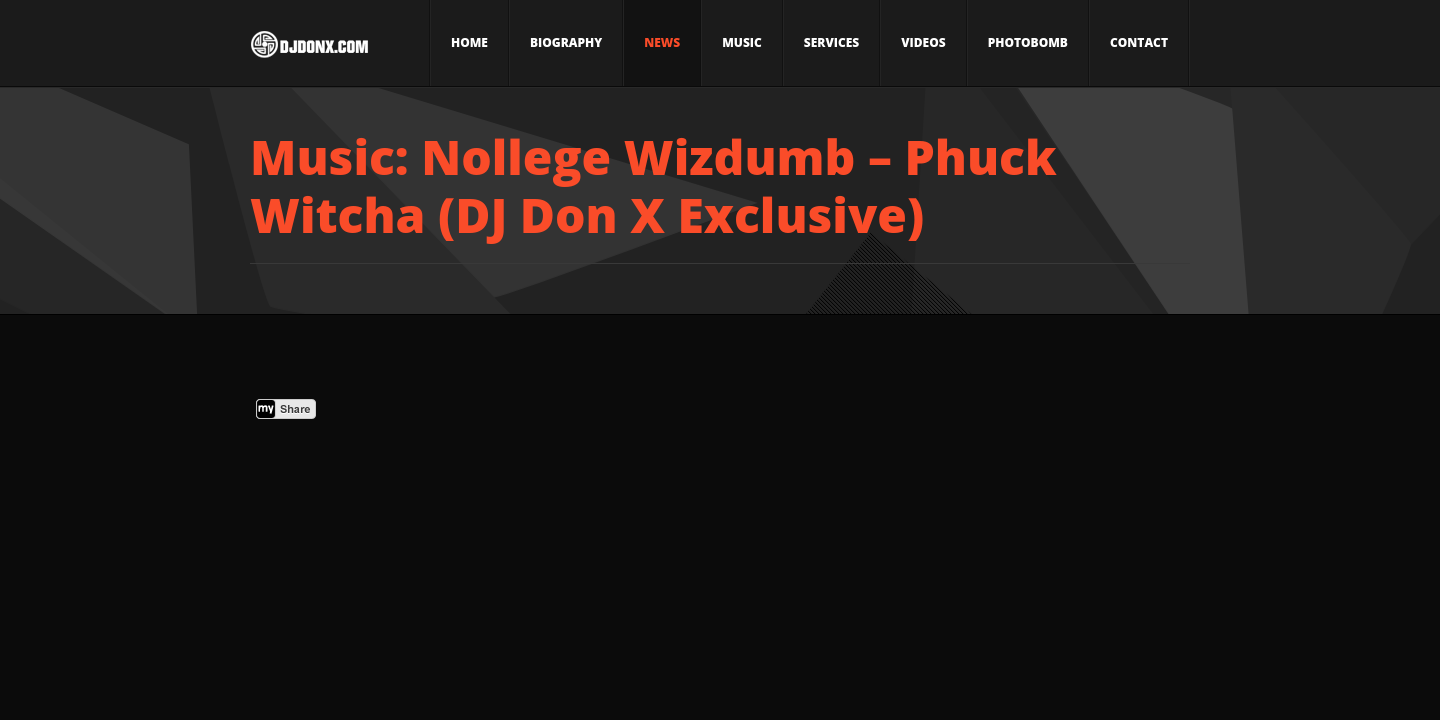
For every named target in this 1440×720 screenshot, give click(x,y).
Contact (1139, 42)
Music (742, 42)
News (662, 42)
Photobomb (1028, 42)
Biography (566, 42)
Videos (923, 42)
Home (469, 42)
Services (831, 42)
